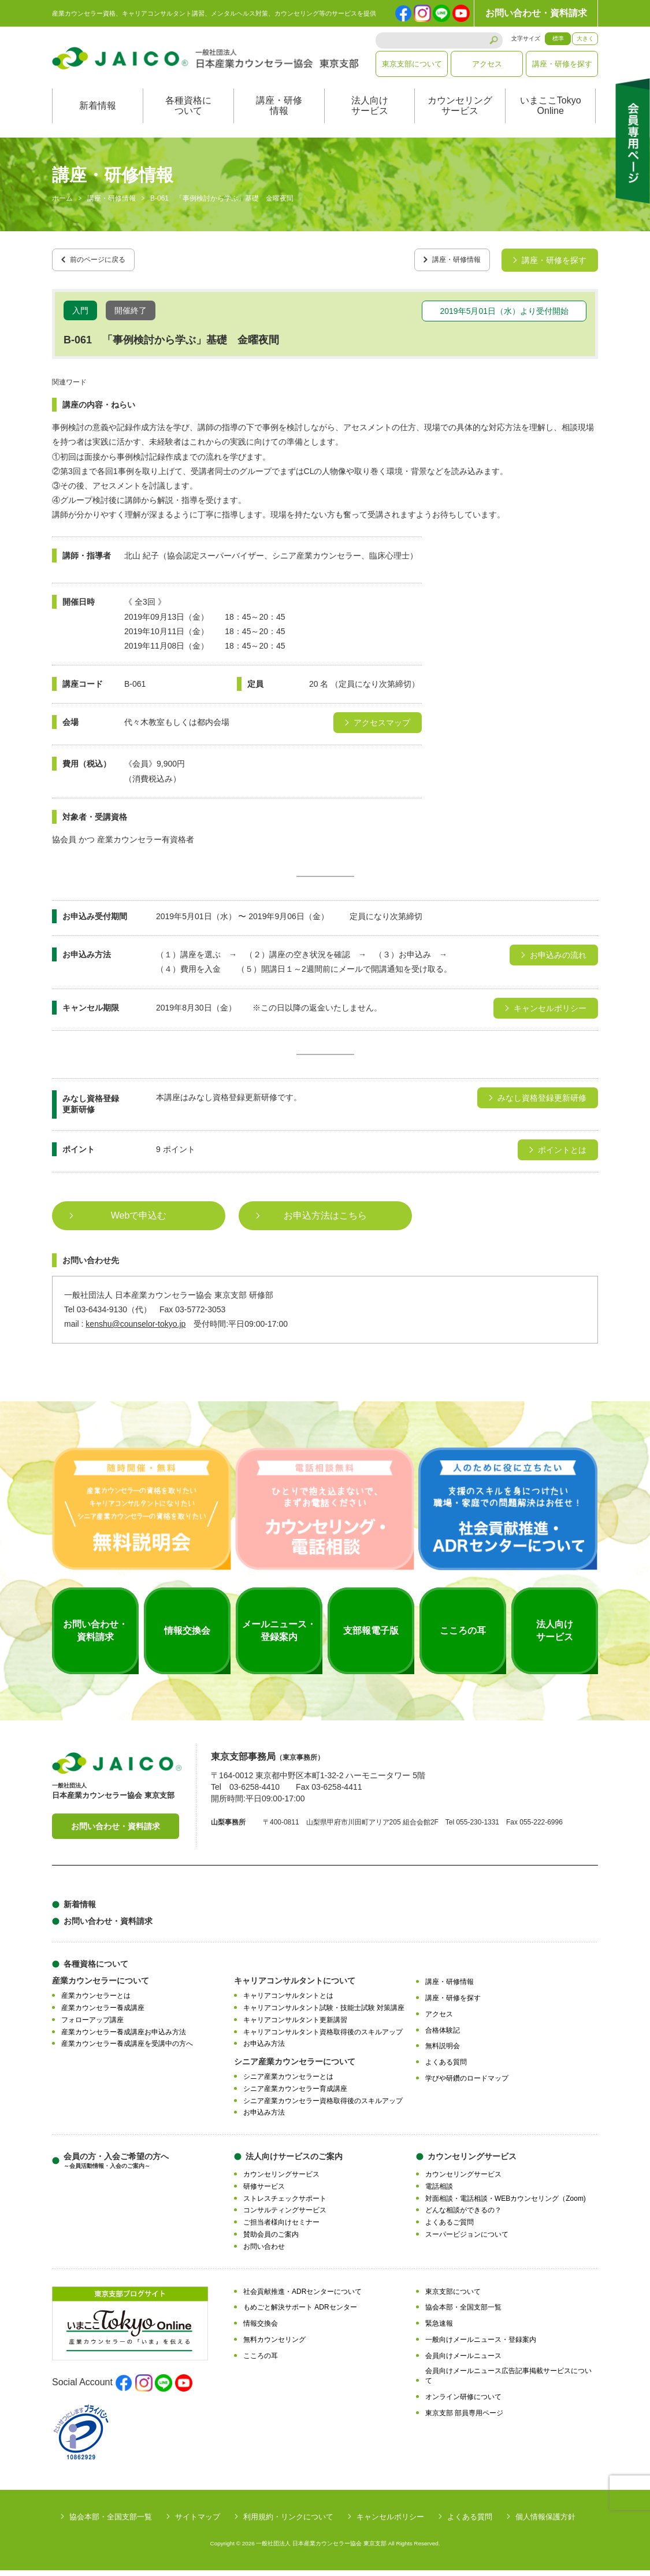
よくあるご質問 (449, 2229)
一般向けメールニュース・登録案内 (480, 2345)
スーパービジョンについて (466, 2240)
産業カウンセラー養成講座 (102, 2013)
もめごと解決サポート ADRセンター (300, 2313)
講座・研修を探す (562, 64)
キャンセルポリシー (390, 2522)
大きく (585, 38)
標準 (558, 38)
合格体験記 (442, 2036)
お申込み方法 (264, 2050)
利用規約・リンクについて (288, 2522)
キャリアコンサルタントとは (288, 2002)
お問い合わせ (264, 2252)
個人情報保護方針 (545, 2522)
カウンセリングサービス (460, 118)
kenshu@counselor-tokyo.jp (135, 1330)
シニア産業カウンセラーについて (294, 2068)
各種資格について (188, 118)
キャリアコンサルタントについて (294, 1987)
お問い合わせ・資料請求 (536, 13)
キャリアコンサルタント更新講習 (295, 2026)
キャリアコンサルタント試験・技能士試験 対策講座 (323, 2013)
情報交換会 (260, 2329)
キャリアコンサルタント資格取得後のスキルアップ (323, 2038)
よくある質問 (446, 2068)
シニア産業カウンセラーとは (288, 2083)
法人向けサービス (369, 118)
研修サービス (264, 2192)
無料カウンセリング (274, 2345)
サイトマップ (197, 2522)
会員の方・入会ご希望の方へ (116, 2167)
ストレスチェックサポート (284, 2204)
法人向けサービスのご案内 (294, 2163)
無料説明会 (442, 2052)
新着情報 (97, 118)
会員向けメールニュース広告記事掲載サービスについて (508, 2382)
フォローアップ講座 (92, 2026)
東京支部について (412, 64)
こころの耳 (260, 2361)
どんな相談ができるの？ (463, 2216)
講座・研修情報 (279, 118)
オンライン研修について (463, 2403)
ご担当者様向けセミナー (281, 2229)
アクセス (487, 64)
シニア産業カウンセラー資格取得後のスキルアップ (323, 2107)
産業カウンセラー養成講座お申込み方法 (123, 2038)
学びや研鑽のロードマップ (466, 2084)
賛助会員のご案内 (271, 2240)
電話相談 (439, 2192)
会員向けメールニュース (463, 2361)
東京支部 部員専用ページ (464, 2419)
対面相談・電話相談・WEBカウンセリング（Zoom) (505, 2204)
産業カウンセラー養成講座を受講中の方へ (127, 2050)
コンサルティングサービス (284, 2216)
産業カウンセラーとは (96, 2002)
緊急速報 (439, 2329)
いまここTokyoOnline (550, 118)
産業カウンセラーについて (100, 1987)
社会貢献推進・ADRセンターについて (302, 2297)
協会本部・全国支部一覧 (463, 2313)
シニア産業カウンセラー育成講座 (295, 2094)
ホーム (62, 210)
